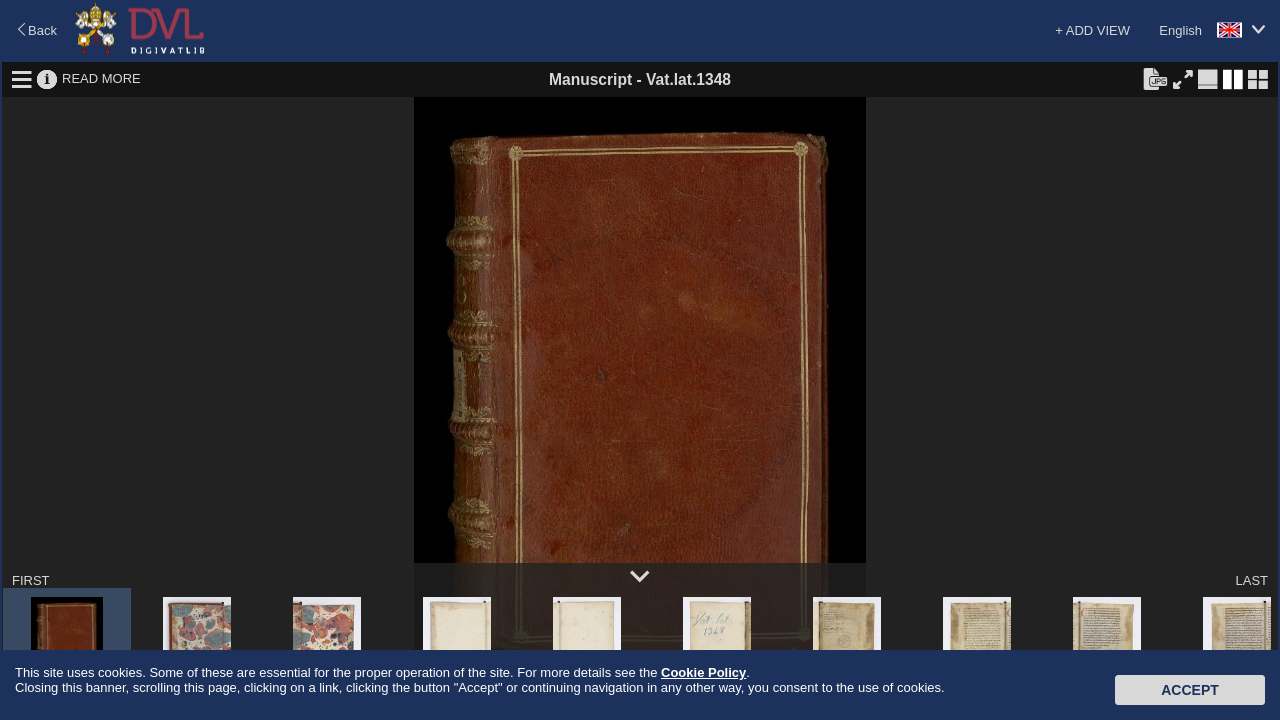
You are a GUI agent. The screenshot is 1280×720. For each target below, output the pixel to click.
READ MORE (101, 78)
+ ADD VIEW (1092, 30)
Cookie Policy (703, 672)
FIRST (31, 580)
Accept (1190, 690)
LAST (1251, 580)
